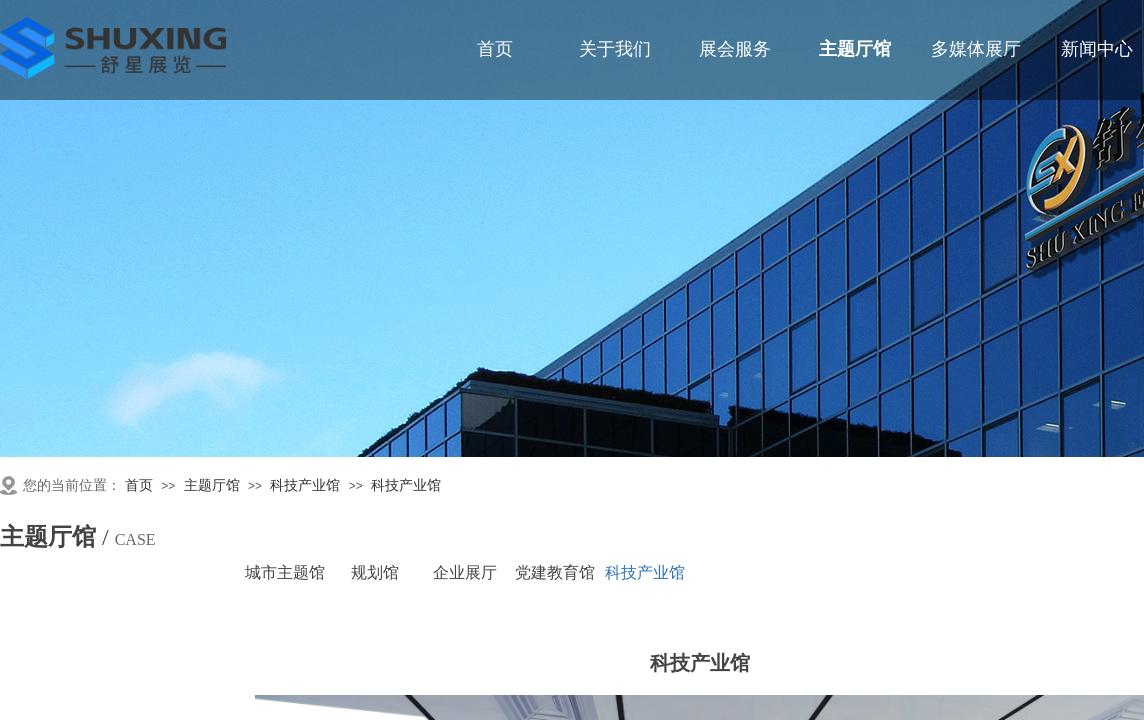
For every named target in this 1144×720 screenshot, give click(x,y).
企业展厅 (465, 572)
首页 (139, 485)
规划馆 (375, 572)
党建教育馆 (555, 572)
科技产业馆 (305, 485)
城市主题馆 (285, 572)
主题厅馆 (212, 485)
